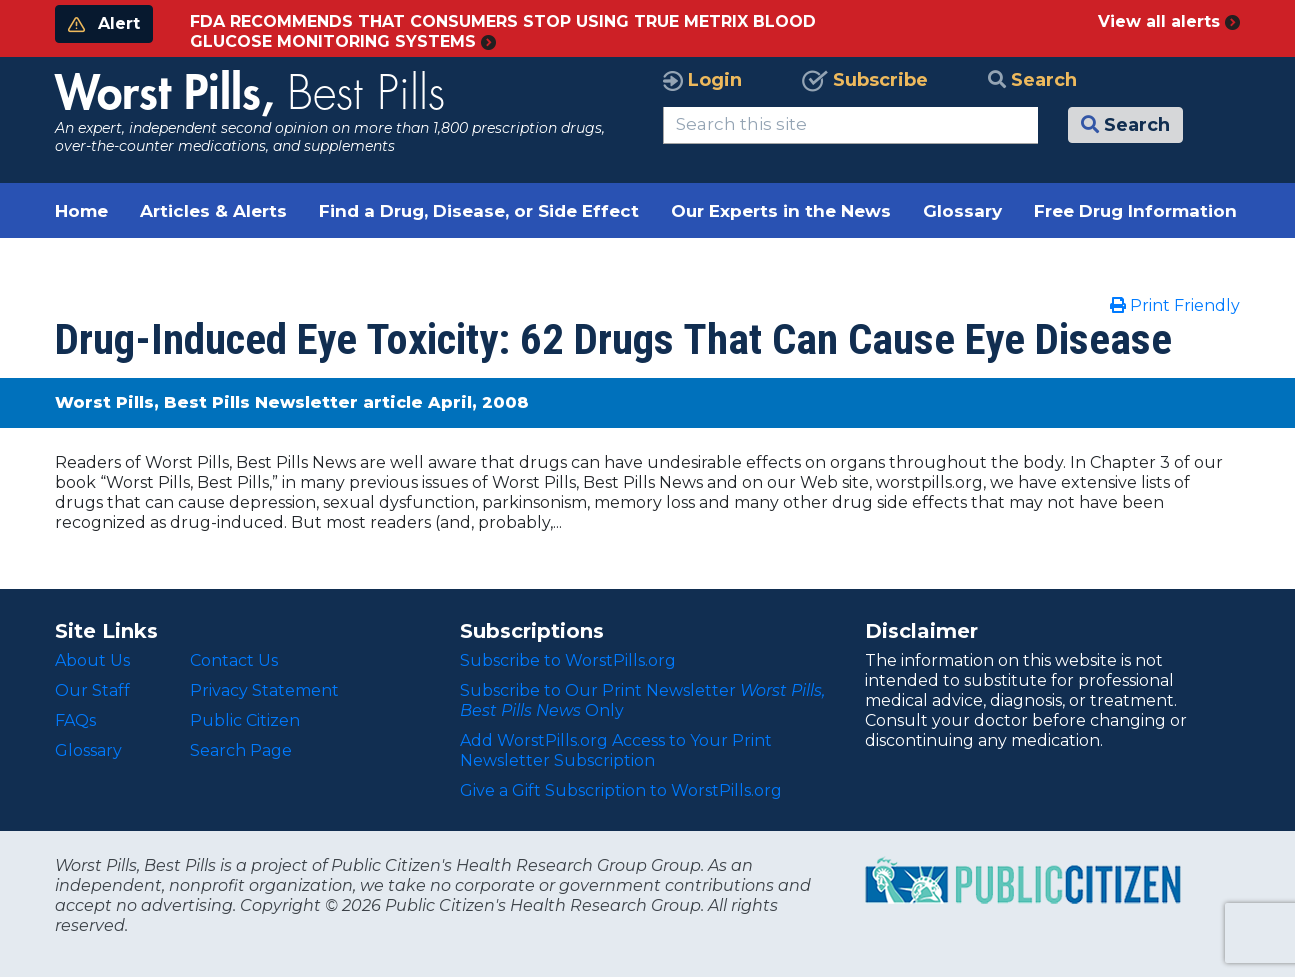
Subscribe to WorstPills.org (568, 660)
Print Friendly (1175, 305)
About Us (92, 660)
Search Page (241, 750)
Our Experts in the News (781, 211)
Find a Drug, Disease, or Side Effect (479, 211)
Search (1032, 80)
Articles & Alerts (213, 211)
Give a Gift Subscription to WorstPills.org (621, 790)
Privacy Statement (264, 690)
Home (81, 211)
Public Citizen (245, 720)
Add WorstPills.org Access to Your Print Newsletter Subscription (616, 750)
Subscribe (865, 80)
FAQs (75, 720)
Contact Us (234, 660)
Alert (104, 23)
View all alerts (1169, 21)
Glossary (962, 211)
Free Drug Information (1135, 211)
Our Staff (92, 690)
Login (702, 80)
